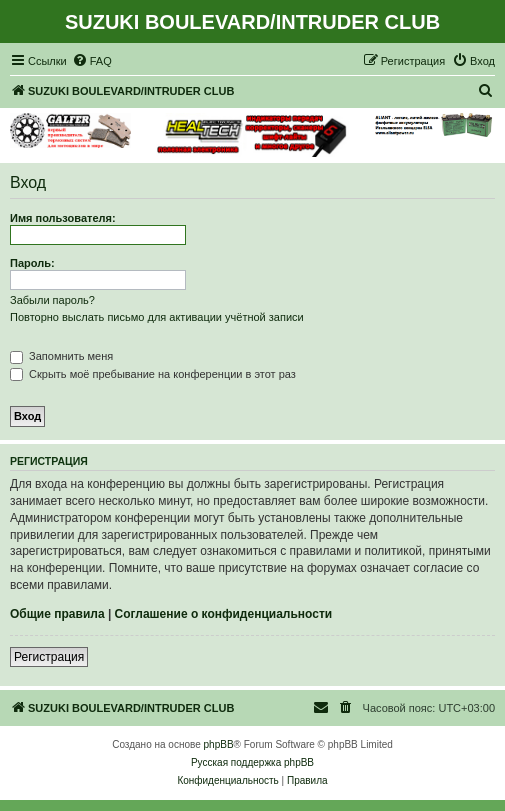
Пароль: (32, 263)
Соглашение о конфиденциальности (224, 614)
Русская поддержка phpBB (252, 762)
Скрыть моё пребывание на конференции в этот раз (153, 374)
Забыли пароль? (52, 300)
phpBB (219, 744)
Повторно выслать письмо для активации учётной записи (157, 317)
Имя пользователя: (63, 218)
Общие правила (57, 614)
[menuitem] (92, 61)
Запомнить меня (61, 356)
